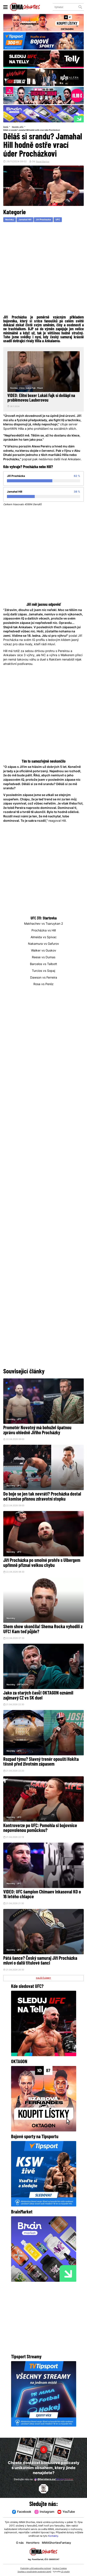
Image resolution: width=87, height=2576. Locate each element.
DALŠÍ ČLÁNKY (44, 1986)
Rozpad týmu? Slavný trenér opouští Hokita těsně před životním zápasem (41, 1767)
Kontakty (53, 2536)
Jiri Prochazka (46, 220)
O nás (19, 2543)
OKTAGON (22, 1689)
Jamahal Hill (26, 220)
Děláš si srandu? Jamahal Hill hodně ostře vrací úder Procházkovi (34, 131)
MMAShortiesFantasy (56, 2543)
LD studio (65, 2572)
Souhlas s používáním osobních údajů (34, 2572)
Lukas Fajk (31, 389)
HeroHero (32, 2543)
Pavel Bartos (43, 162)
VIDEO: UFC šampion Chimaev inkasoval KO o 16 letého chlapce (42, 1901)
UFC (23, 127)
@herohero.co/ (54, 2479)
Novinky (16, 127)
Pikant (40, 389)
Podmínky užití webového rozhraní (35, 2568)
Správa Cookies (60, 2568)
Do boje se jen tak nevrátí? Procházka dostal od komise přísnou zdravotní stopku (42, 1500)
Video (22, 389)
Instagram (44, 2512)
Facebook (20, 2512)
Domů (6, 127)
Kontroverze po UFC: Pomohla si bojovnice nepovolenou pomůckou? (40, 1834)
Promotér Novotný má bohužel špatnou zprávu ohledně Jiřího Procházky (37, 1433)
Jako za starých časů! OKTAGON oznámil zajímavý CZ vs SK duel (38, 1700)
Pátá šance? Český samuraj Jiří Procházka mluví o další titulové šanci (40, 1968)
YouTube (67, 2512)
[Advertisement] (43, 269)
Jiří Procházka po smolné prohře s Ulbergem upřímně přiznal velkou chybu (41, 1567)
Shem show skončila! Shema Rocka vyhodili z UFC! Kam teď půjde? (42, 1634)
